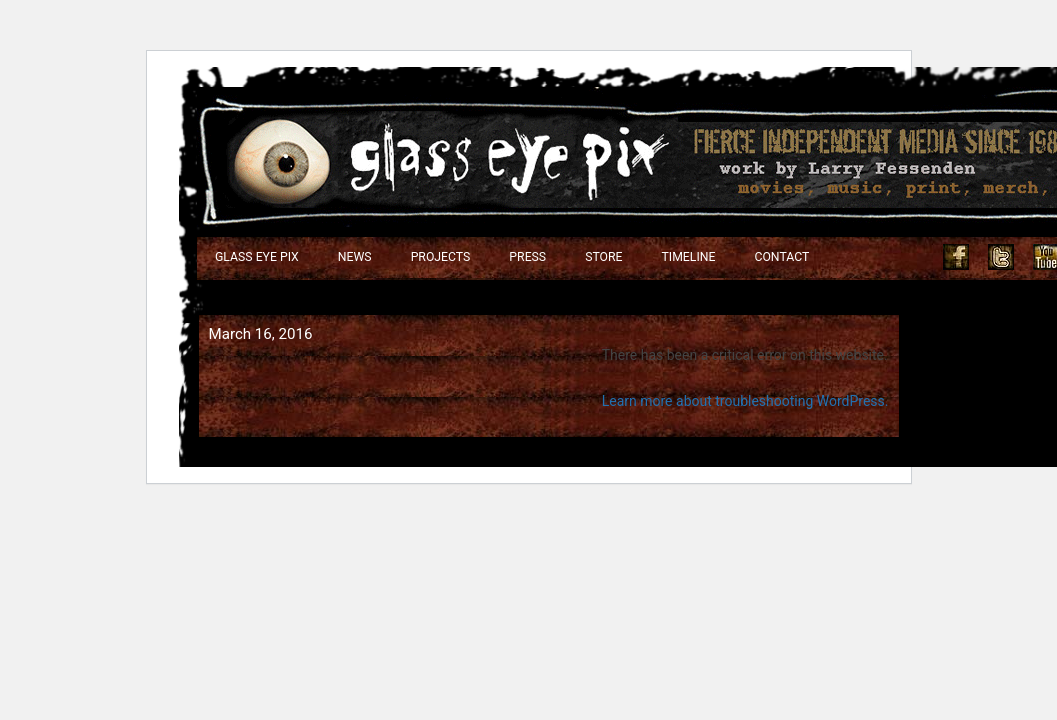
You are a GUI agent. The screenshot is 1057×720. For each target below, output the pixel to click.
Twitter (1001, 257)
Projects (441, 257)
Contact (781, 257)
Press (527, 257)
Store (603, 257)
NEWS (355, 257)
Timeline (689, 257)
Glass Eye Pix (257, 257)
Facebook (956, 257)
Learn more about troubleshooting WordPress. (745, 401)
